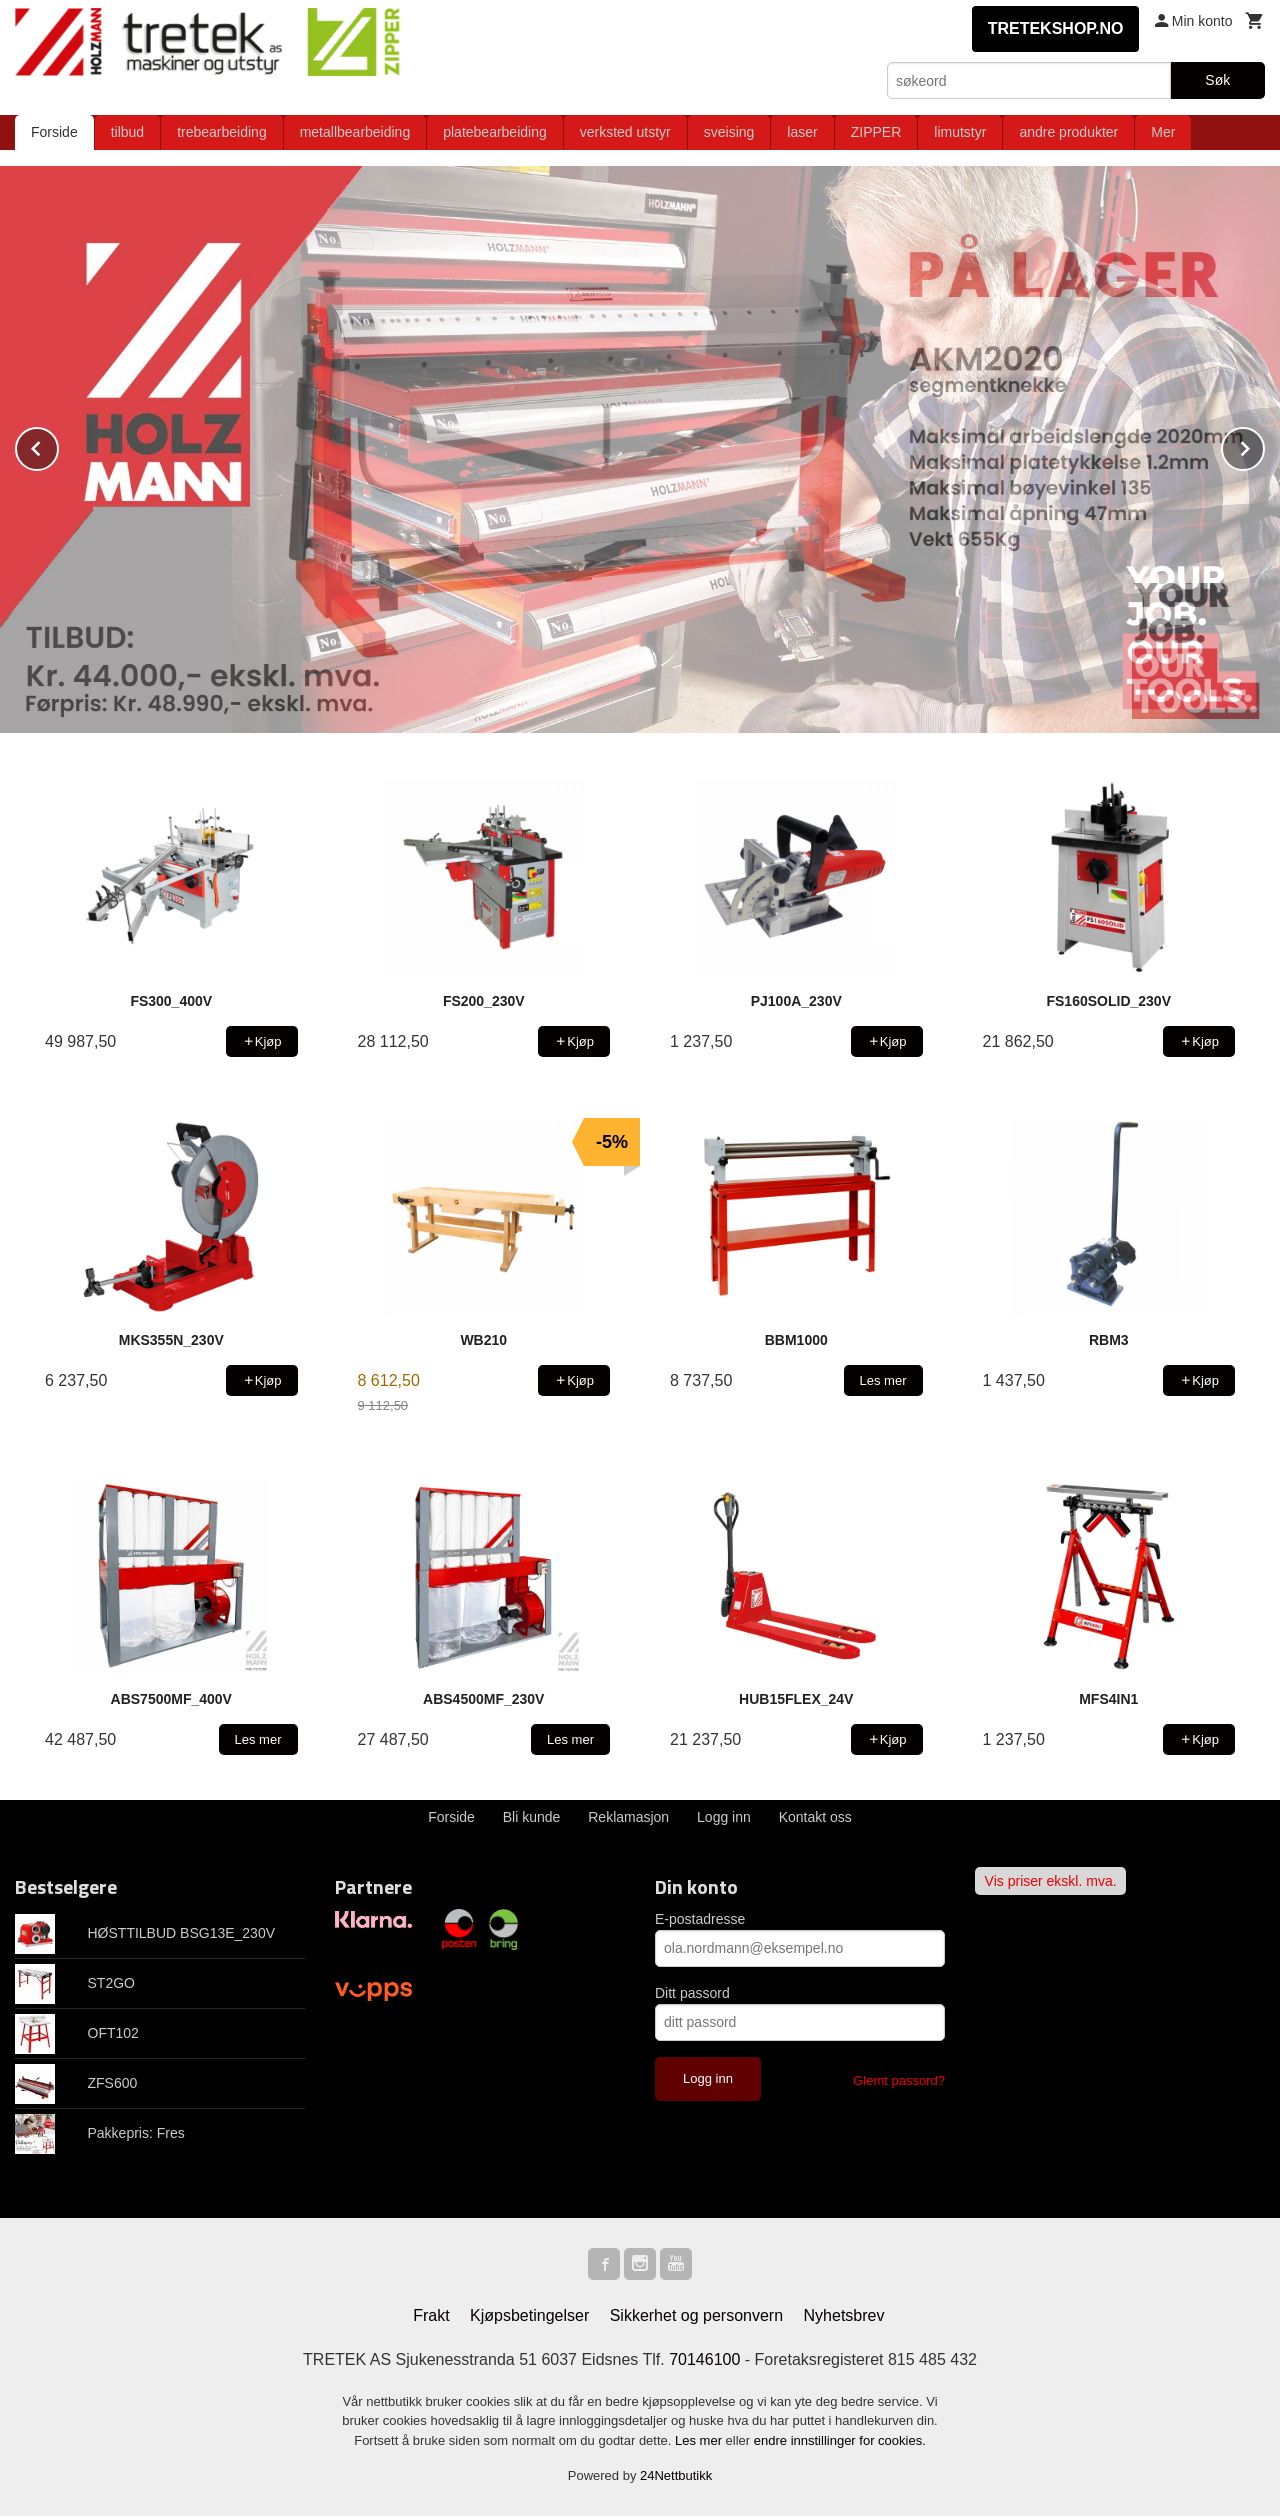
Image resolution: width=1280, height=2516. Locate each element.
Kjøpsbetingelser (529, 2315)
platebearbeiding (495, 132)
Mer (1163, 132)
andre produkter (1068, 132)
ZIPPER (876, 132)
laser (802, 132)
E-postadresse (700, 1919)
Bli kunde (532, 1817)
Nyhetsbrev (844, 2315)
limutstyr (960, 132)
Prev (58, 445)
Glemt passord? (899, 2080)
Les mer (700, 2440)
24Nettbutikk (676, 2475)
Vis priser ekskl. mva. (1051, 1881)
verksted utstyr (625, 132)
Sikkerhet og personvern (696, 2315)
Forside (54, 132)
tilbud (127, 132)
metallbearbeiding (355, 132)
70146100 (704, 2359)
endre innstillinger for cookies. (840, 2440)
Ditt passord (692, 1993)
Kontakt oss (815, 1817)
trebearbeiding (222, 132)
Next (1264, 445)
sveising (729, 132)
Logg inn (724, 1817)
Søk (1217, 80)
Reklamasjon (628, 1817)
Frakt (431, 2315)
